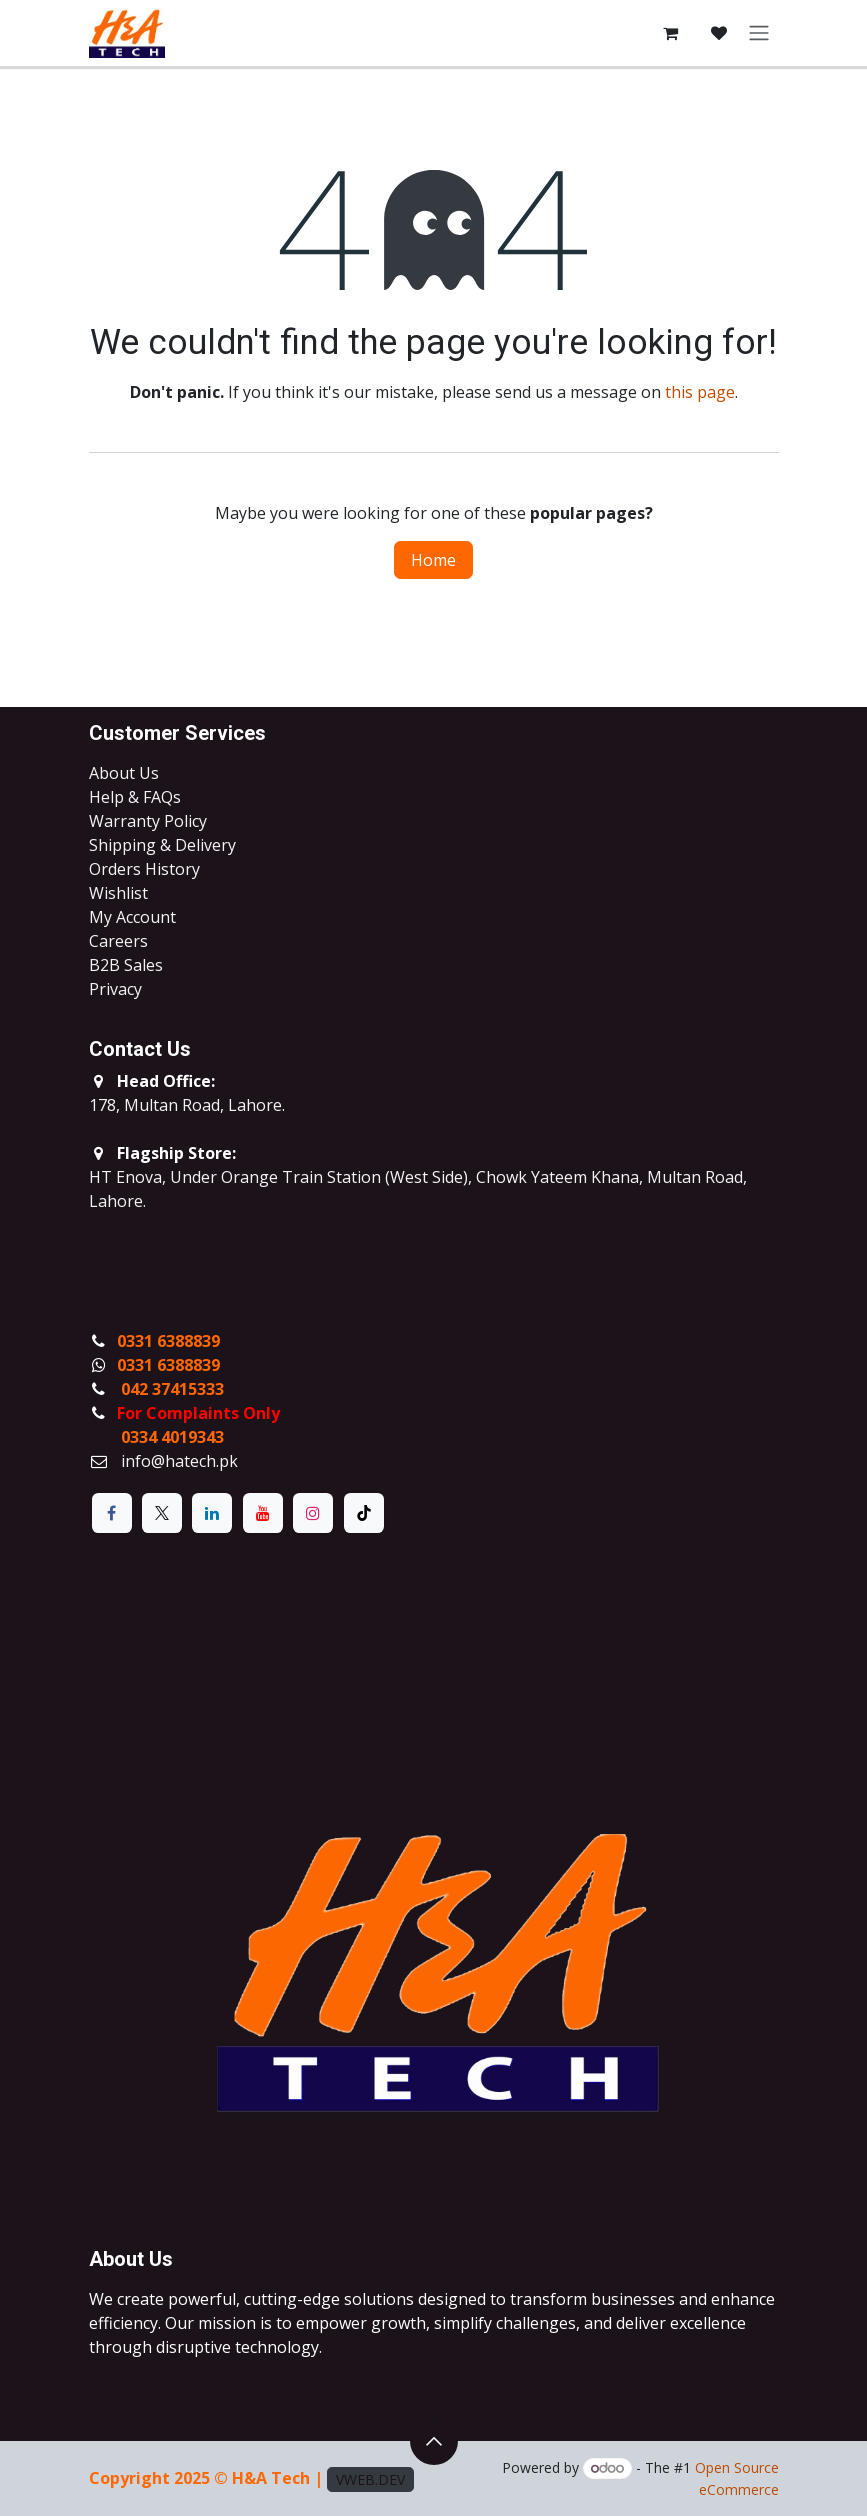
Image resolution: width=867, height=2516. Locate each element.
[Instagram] (313, 1513)
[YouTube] (263, 1513)
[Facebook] (112, 1513)
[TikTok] (364, 1513)
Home (433, 560)
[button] (434, 2441)
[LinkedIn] (212, 1513)
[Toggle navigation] (759, 33)
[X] (162, 1513)
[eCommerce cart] (671, 33)
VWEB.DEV (370, 2479)
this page (700, 392)
